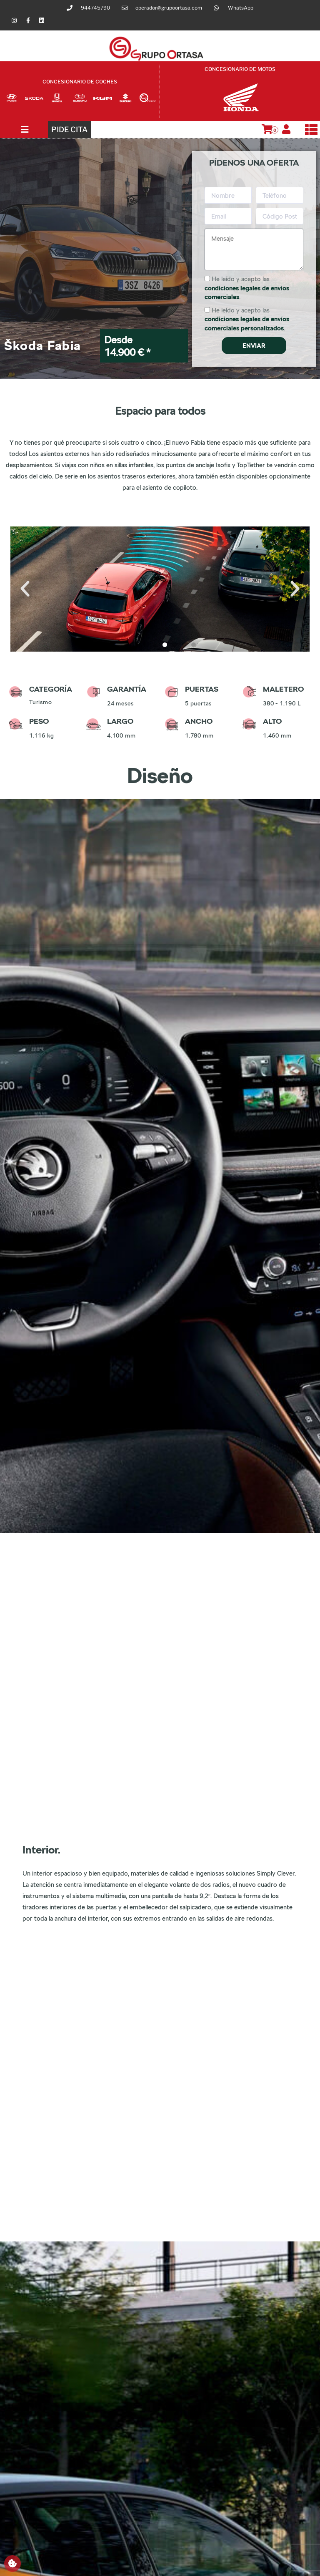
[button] (25, 589)
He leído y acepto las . (247, 288)
